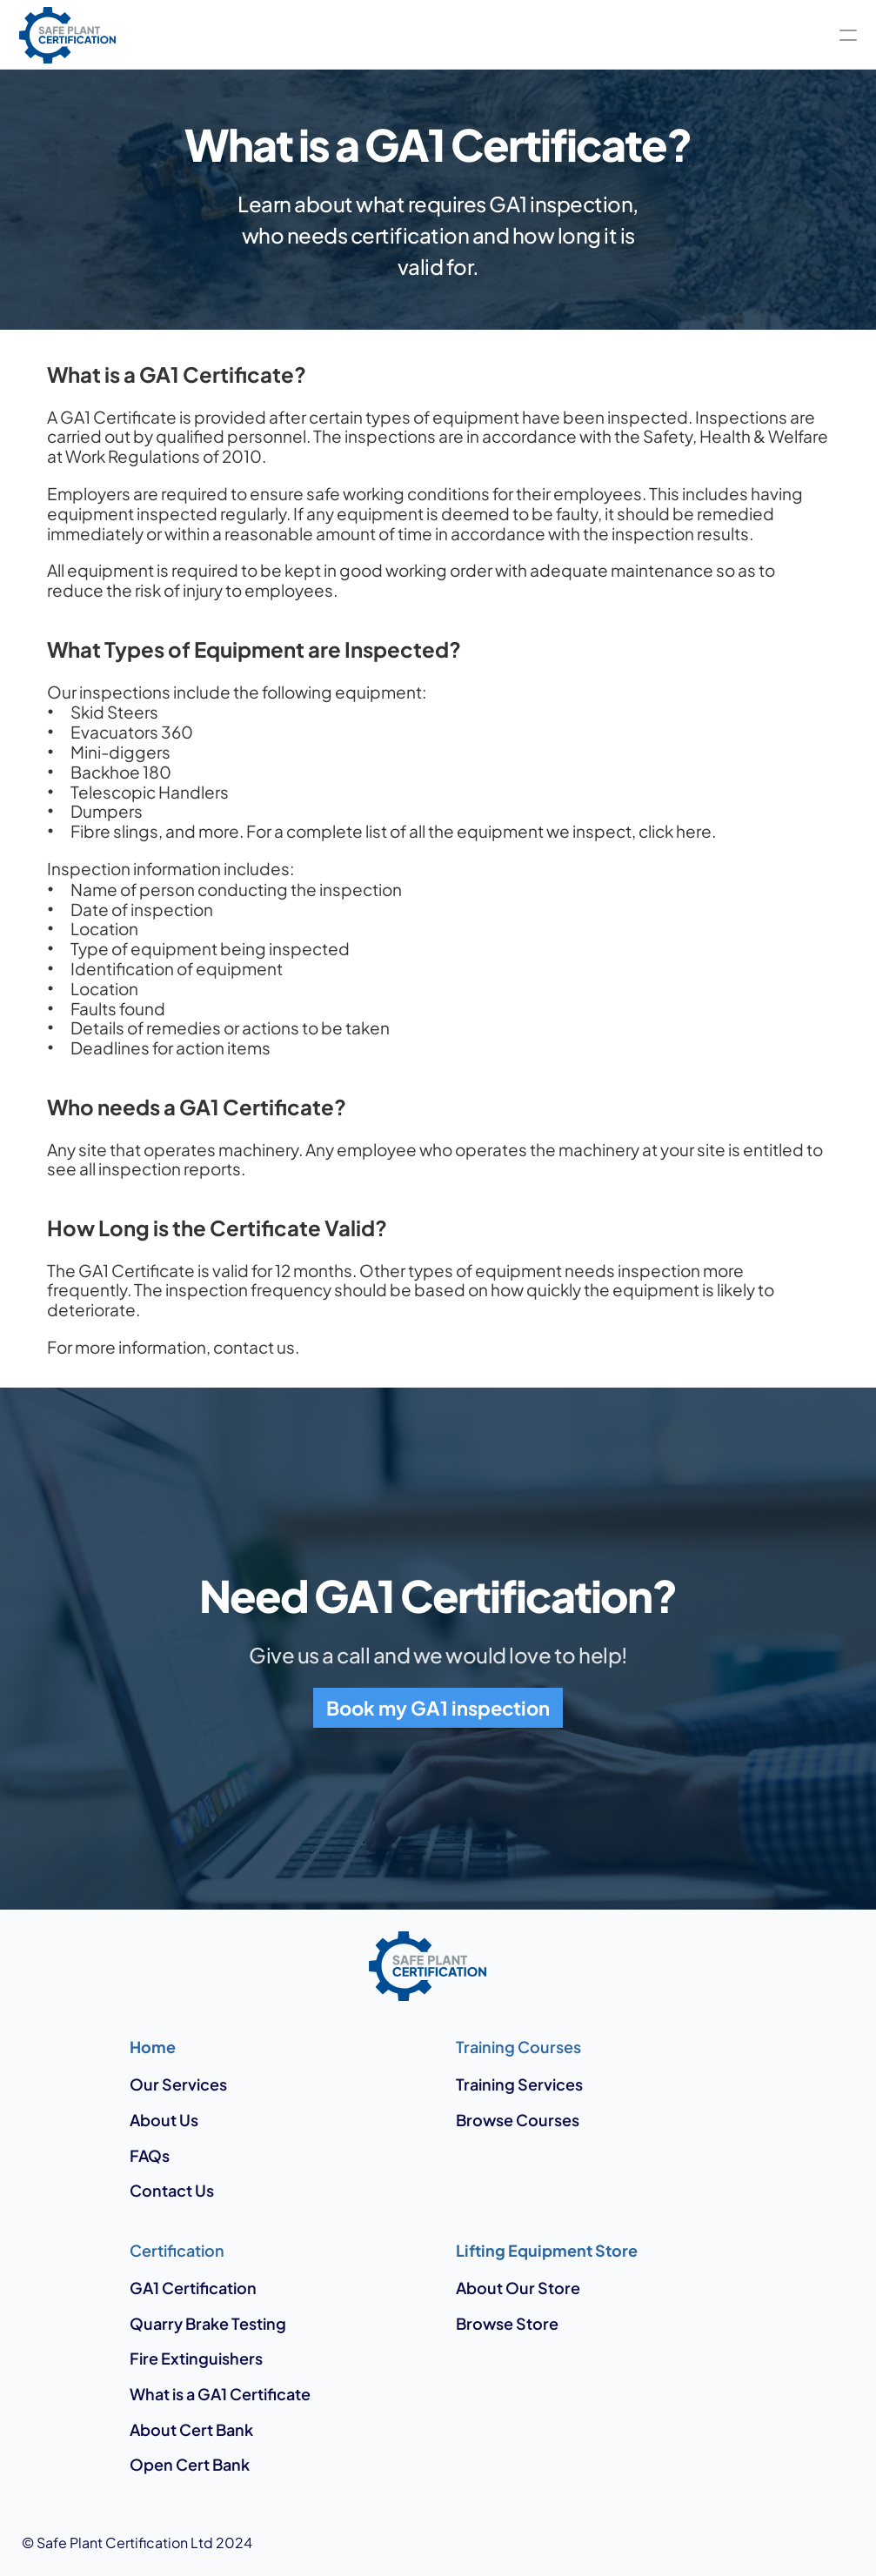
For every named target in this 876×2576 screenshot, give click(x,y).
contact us (254, 1346)
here (694, 830)
